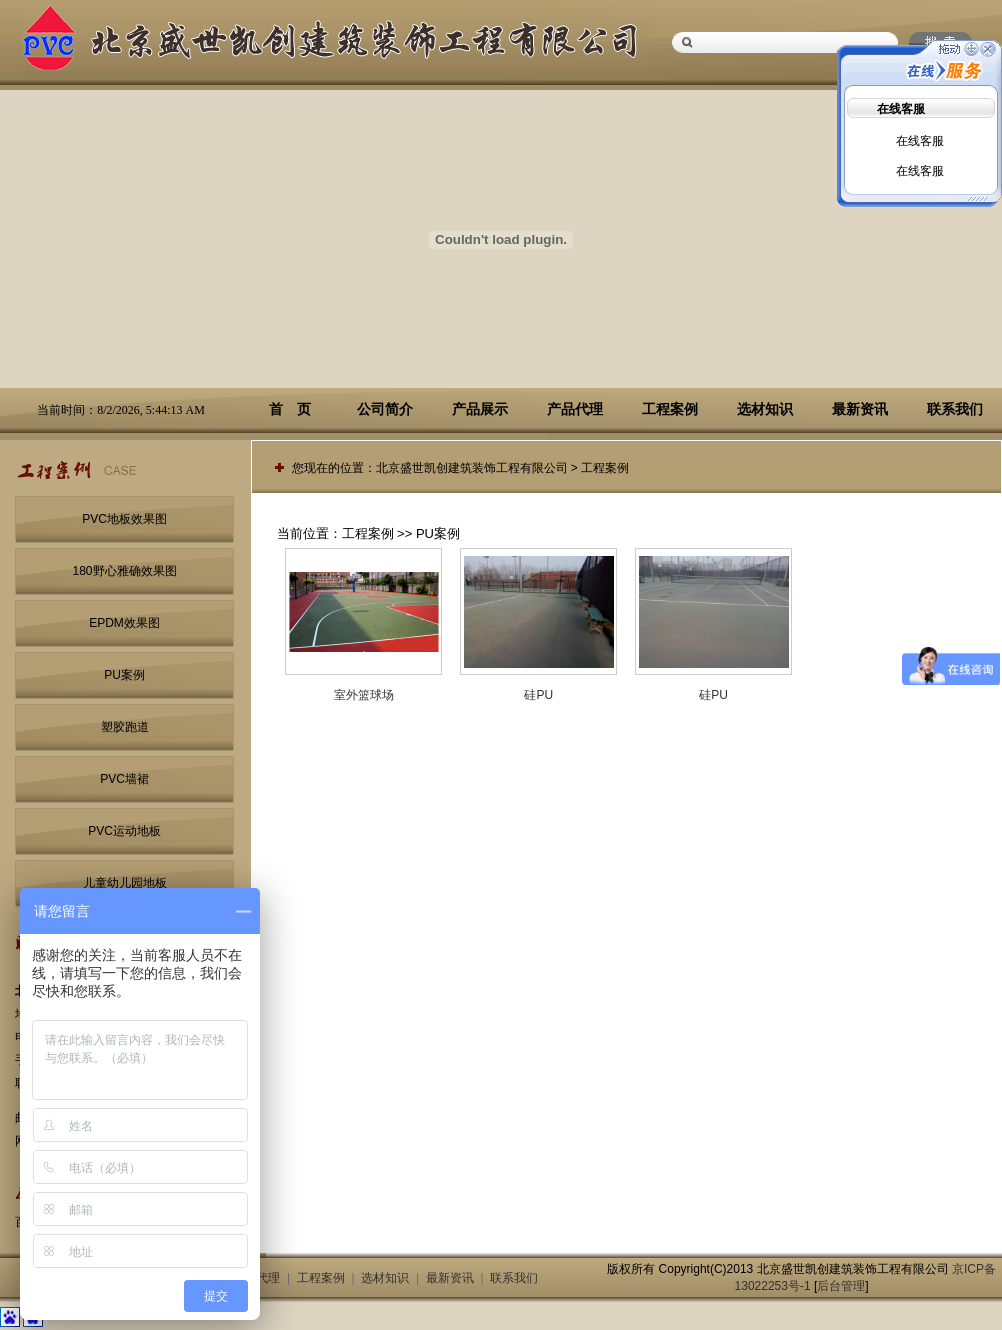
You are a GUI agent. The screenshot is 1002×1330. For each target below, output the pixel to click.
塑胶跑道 (125, 727)
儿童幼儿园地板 (125, 883)
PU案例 (124, 675)
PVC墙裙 (124, 779)
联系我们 (955, 409)
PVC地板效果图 (124, 519)
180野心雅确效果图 (124, 571)
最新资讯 (860, 409)
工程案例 (670, 409)
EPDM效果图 (124, 623)
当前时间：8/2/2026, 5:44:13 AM (121, 410)
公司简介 (385, 409)
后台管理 (841, 1286)
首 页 (290, 409)
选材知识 (765, 409)
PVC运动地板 (124, 831)
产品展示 (480, 409)
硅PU (538, 695)
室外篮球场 (364, 695)
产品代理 (575, 409)
